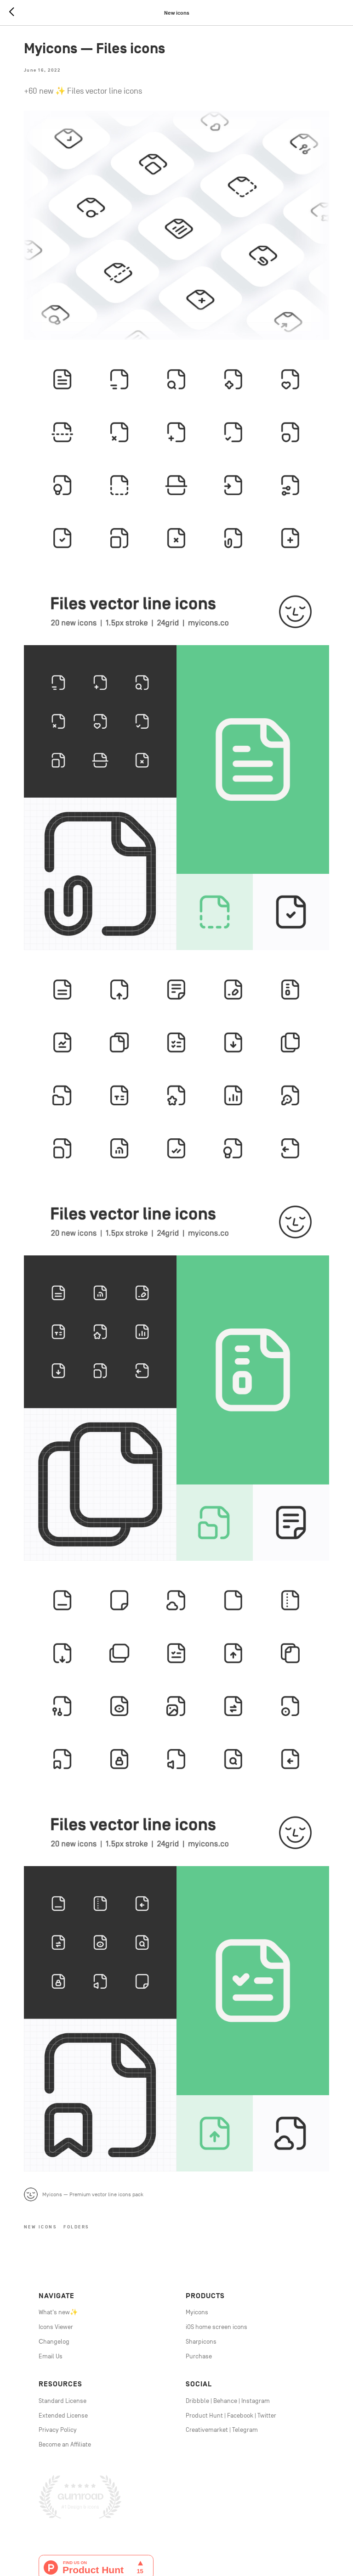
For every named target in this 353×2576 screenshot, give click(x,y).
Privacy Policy (58, 2359)
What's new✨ (58, 2242)
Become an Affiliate (65, 2373)
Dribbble (197, 2330)
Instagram (255, 2330)
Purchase (199, 2285)
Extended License (63, 2344)
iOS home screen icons (216, 2256)
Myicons (197, 2242)
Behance (225, 2330)
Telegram (245, 2359)
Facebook (240, 2344)
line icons (165, 2533)
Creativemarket (207, 2359)
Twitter (266, 2344)
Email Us (51, 2285)
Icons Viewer (56, 2256)
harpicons (202, 2270)
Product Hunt (204, 2344)
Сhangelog (54, 2270)
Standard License (62, 2330)
